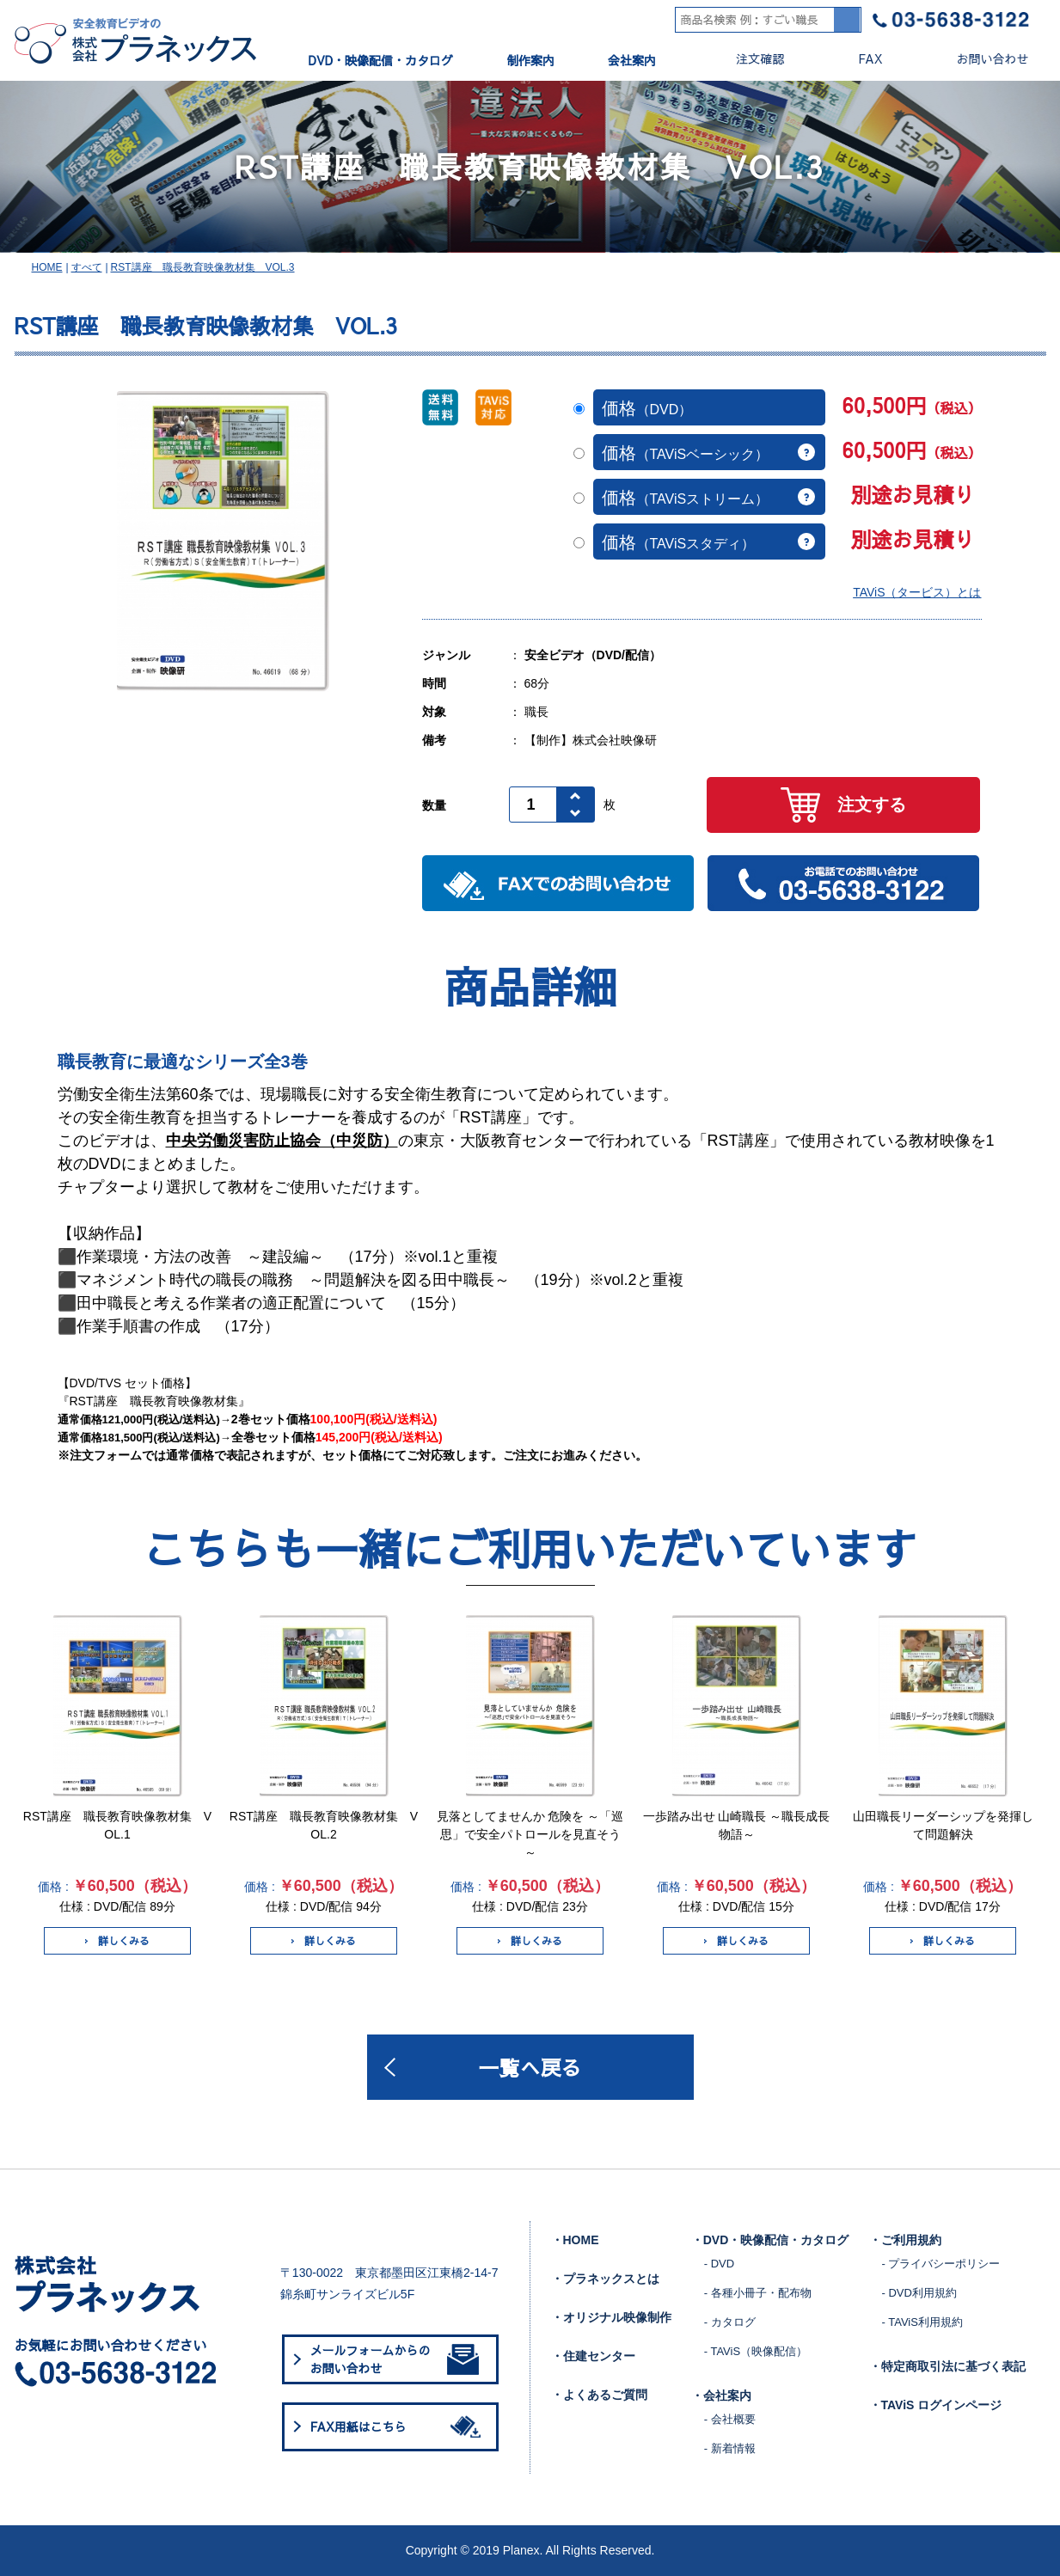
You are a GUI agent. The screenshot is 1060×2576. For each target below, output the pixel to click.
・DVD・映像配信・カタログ (770, 2240)
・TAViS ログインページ (935, 2405)
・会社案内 (721, 2395)
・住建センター (593, 2356)
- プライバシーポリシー (941, 2263)
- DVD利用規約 (919, 2292)
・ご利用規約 (905, 2240)
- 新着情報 (730, 2448)
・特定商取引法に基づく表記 (947, 2366)
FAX (856, 59)
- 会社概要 (730, 2419)
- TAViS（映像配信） (755, 2351)
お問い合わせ (978, 59)
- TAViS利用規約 (922, 2322)
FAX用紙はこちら (398, 2426)
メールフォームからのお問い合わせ (394, 2359)
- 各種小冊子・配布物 (758, 2292)
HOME (47, 267)
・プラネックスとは (605, 2278)
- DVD (719, 2263)
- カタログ (730, 2322)
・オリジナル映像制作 (611, 2317)
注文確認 (746, 59)
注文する (843, 805)
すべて (86, 267)
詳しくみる (117, 1941)
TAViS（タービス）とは (917, 592)
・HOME (575, 2240)
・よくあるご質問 (599, 2395)
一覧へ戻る (530, 2067)
